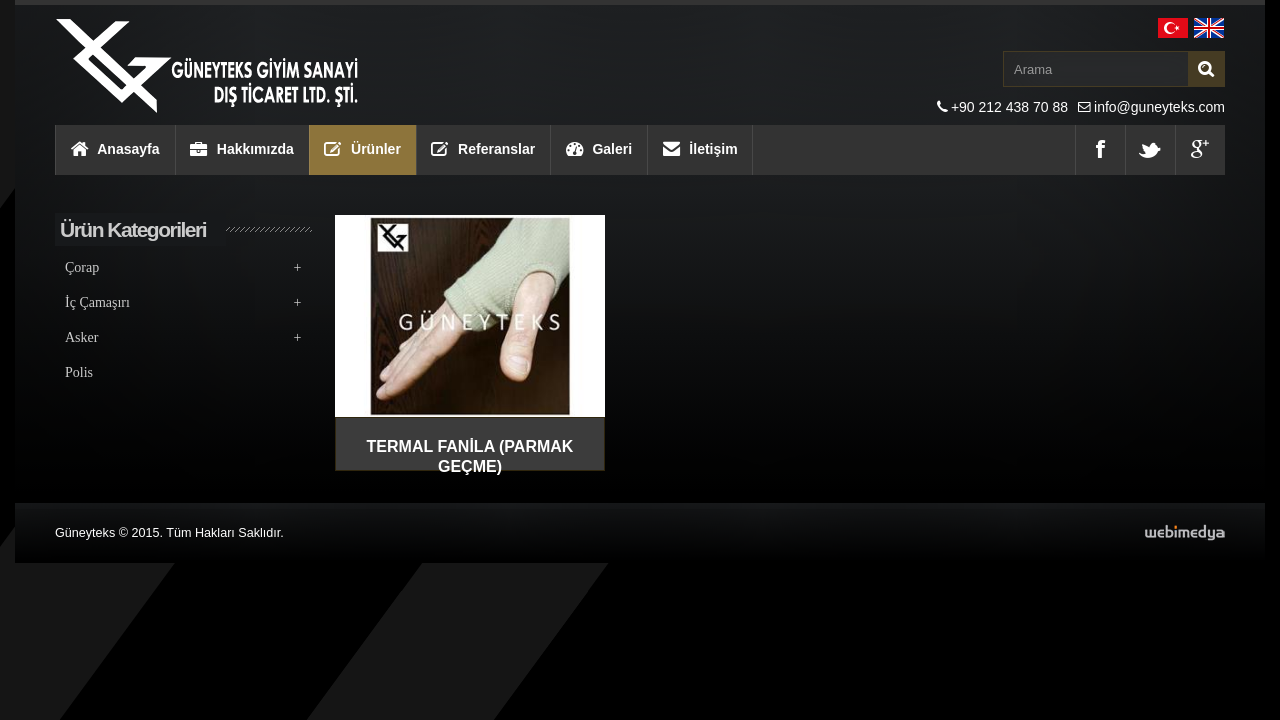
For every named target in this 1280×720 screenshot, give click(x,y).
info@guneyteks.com (1159, 107)
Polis (79, 372)
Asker (183, 337)
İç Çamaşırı (183, 302)
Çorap (183, 267)
